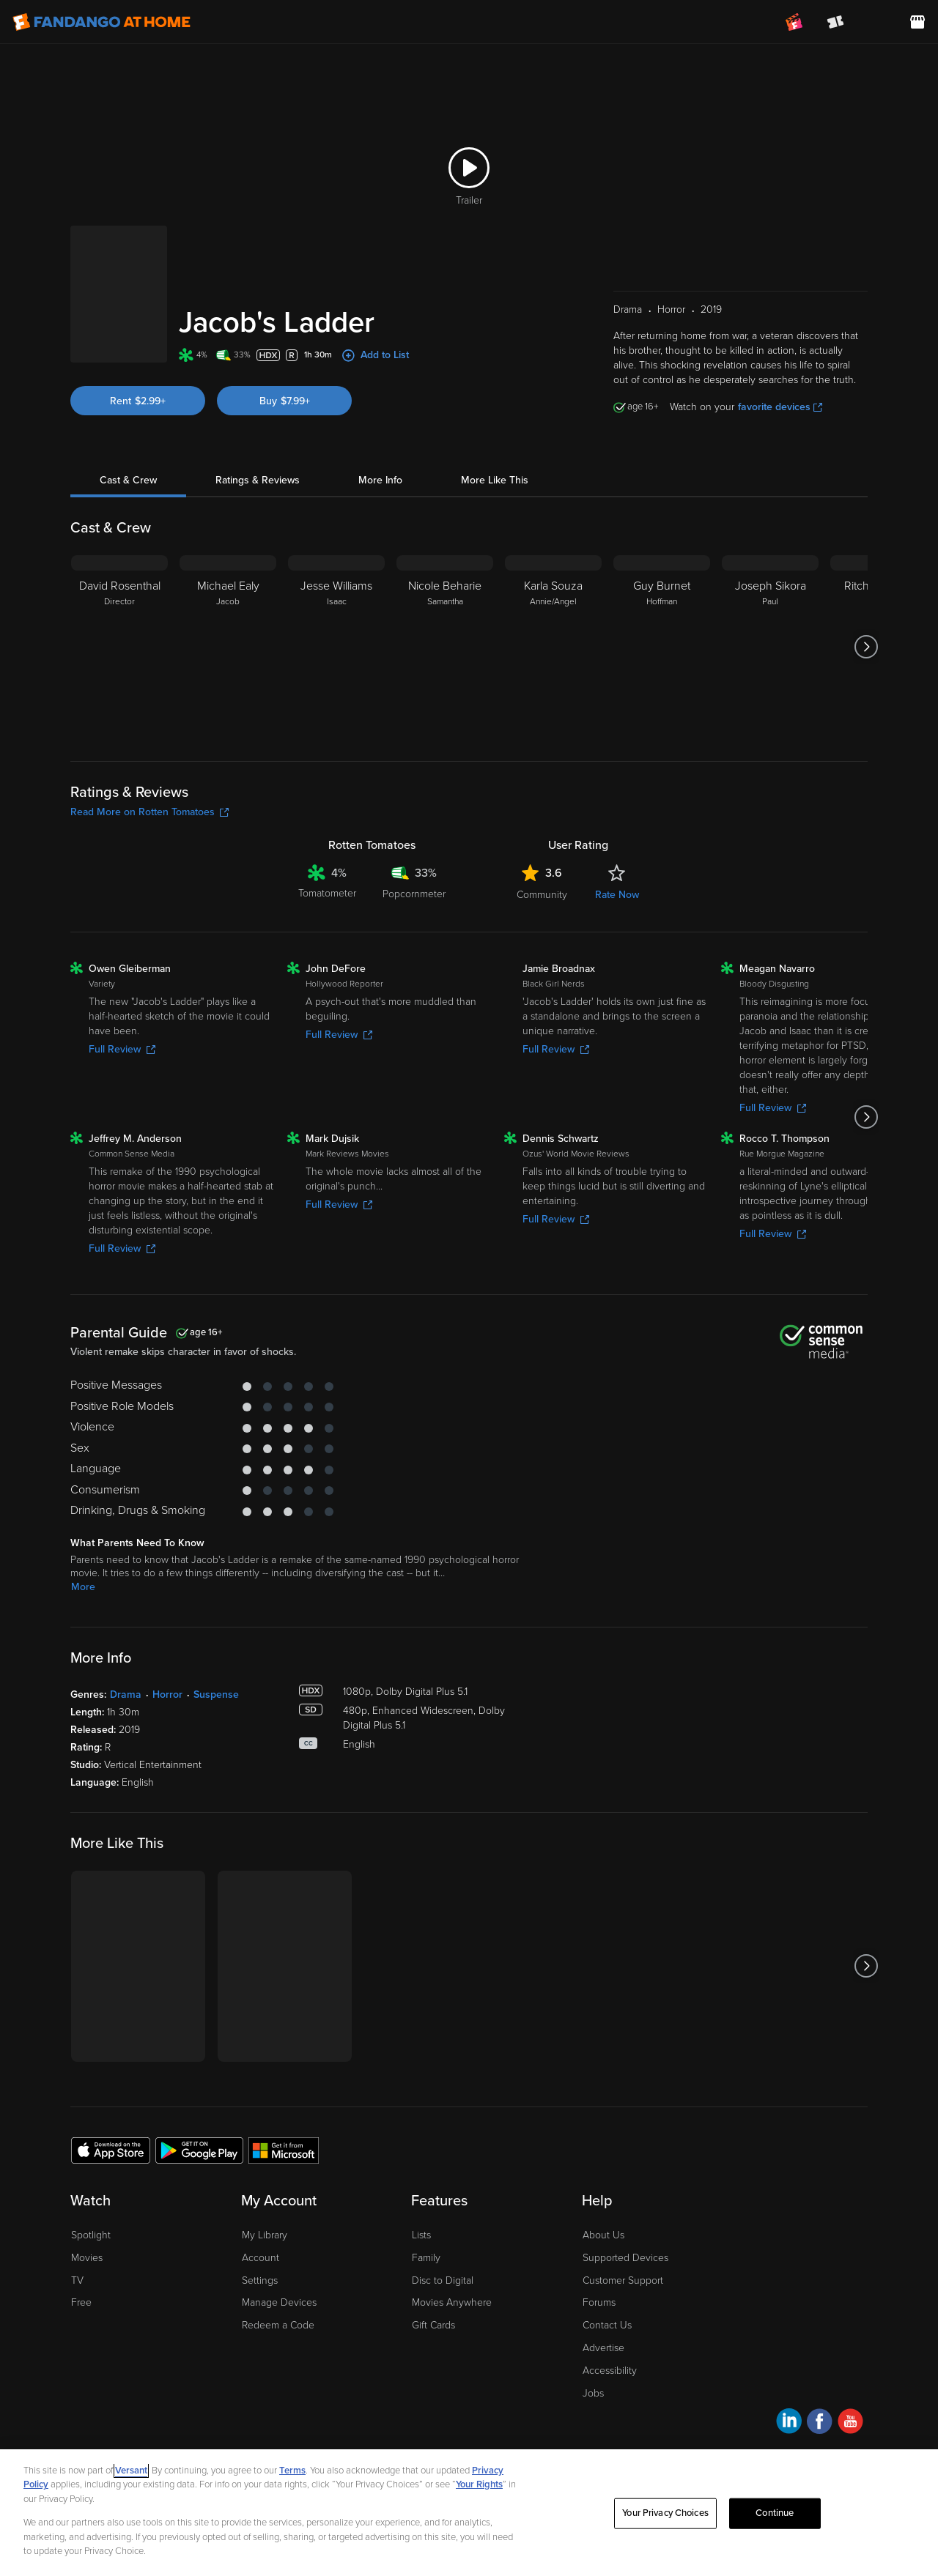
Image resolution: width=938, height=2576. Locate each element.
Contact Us (607, 2325)
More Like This (494, 480)
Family (426, 2258)
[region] (469, 2512)
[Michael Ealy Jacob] (228, 646)
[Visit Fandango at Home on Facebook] (819, 2423)
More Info (380, 480)
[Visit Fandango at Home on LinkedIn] (788, 2423)
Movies (87, 2258)
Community (542, 894)
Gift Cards (433, 2325)
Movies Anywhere (452, 2302)
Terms (292, 2470)
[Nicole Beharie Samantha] (445, 646)
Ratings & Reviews (257, 480)
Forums (599, 2302)
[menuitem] (876, 22)
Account (260, 2258)
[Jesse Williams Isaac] (336, 646)
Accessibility (610, 2370)
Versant (131, 2470)
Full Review (122, 1049)
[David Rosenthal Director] (119, 646)
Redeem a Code (278, 2325)
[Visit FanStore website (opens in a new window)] (917, 22)
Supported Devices (625, 2258)
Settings (260, 2280)
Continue (775, 2513)
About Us (603, 2235)
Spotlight (91, 2235)
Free (81, 2302)
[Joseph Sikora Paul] (770, 646)
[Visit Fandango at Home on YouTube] (850, 2423)
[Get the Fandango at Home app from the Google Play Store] (199, 2150)
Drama (125, 1694)
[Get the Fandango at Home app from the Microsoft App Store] (284, 2150)
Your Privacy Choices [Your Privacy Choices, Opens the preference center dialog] (665, 2513)
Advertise (603, 2348)
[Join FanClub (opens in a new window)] (794, 22)
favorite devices (780, 407)
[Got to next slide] (865, 646)
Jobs (593, 2393)
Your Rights (479, 2484)
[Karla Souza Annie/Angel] (553, 646)
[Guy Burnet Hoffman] (662, 646)
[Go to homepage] (101, 22)
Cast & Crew (128, 480)
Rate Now (617, 894)
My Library (264, 2235)
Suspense (216, 1694)
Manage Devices (279, 2302)
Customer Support (623, 2280)
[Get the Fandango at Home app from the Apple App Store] (110, 2150)
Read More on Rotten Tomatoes (149, 812)
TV (77, 2280)
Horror (167, 1694)
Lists (421, 2235)
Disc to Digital (442, 2280)
